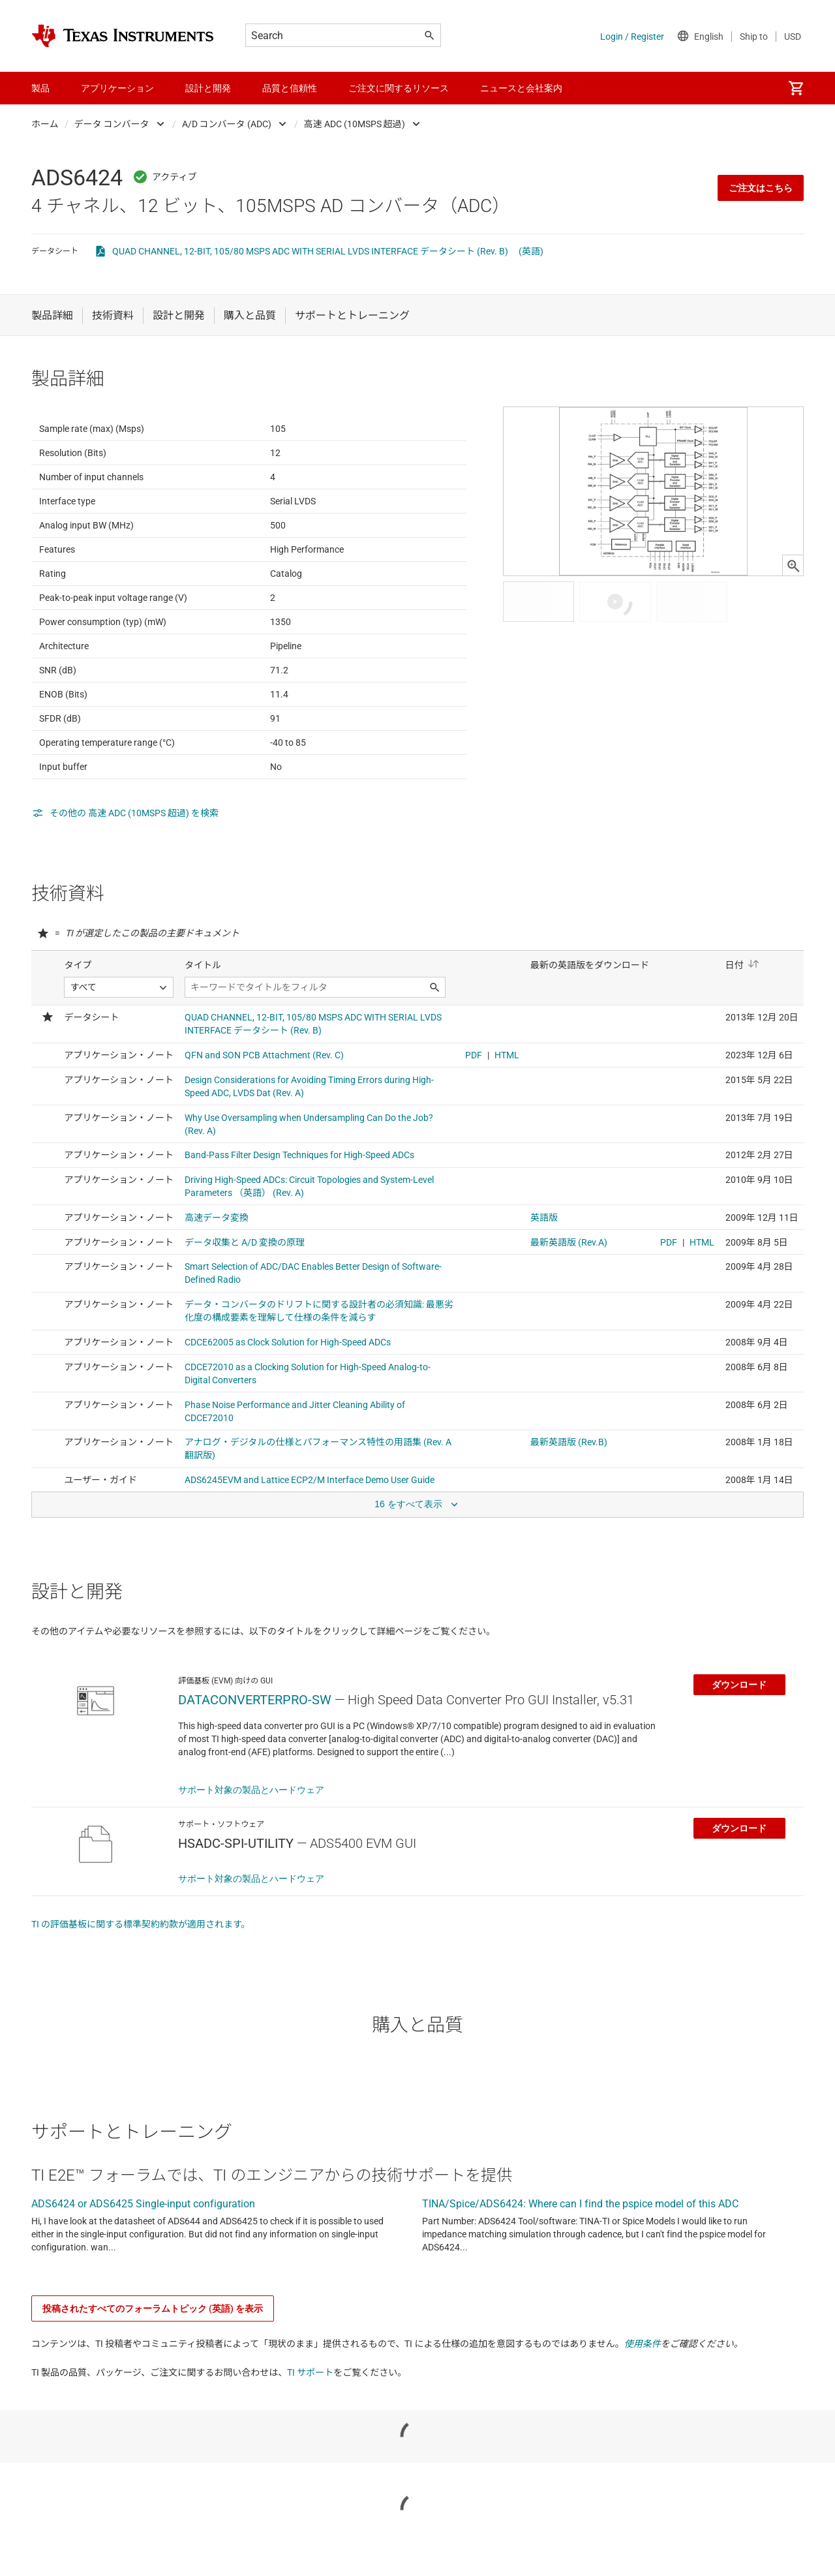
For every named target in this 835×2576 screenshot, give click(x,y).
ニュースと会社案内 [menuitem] (521, 88)
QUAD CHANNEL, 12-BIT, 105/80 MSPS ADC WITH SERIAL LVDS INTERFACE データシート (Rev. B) (310, 251)
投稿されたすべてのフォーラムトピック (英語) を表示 (152, 2372)
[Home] (122, 36)
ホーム (45, 124)
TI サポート (310, 2436)
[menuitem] (795, 88)
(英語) (531, 251)
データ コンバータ (111, 124)
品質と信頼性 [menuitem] (289, 88)
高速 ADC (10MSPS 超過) (354, 124)
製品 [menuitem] (40, 88)
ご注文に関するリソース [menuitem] (398, 88)
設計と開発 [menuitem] (208, 88)
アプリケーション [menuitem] (117, 88)
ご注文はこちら (761, 188)
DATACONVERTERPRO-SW (254, 1763)
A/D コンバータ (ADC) (226, 124)
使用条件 (642, 2407)
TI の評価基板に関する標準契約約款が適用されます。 (140, 1988)
